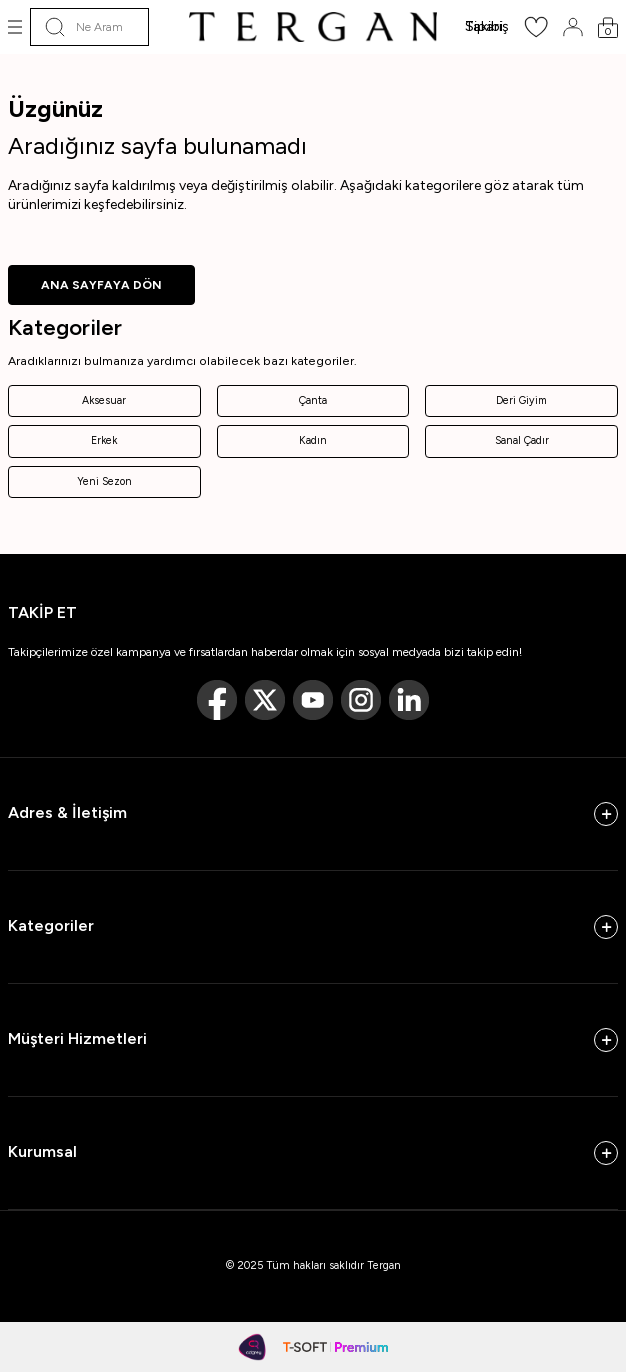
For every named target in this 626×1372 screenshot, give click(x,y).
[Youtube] (313, 700)
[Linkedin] (409, 700)
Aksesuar (104, 400)
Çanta (313, 400)
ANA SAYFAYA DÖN (101, 285)
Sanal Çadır (522, 440)
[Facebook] (217, 700)
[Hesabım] (573, 27)
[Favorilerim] (536, 33)
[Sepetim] (608, 27)
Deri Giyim (521, 400)
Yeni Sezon (104, 481)
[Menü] (15, 27)
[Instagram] (361, 700)
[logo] (313, 27)
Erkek (104, 440)
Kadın (313, 440)
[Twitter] (265, 700)
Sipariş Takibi (487, 26)
